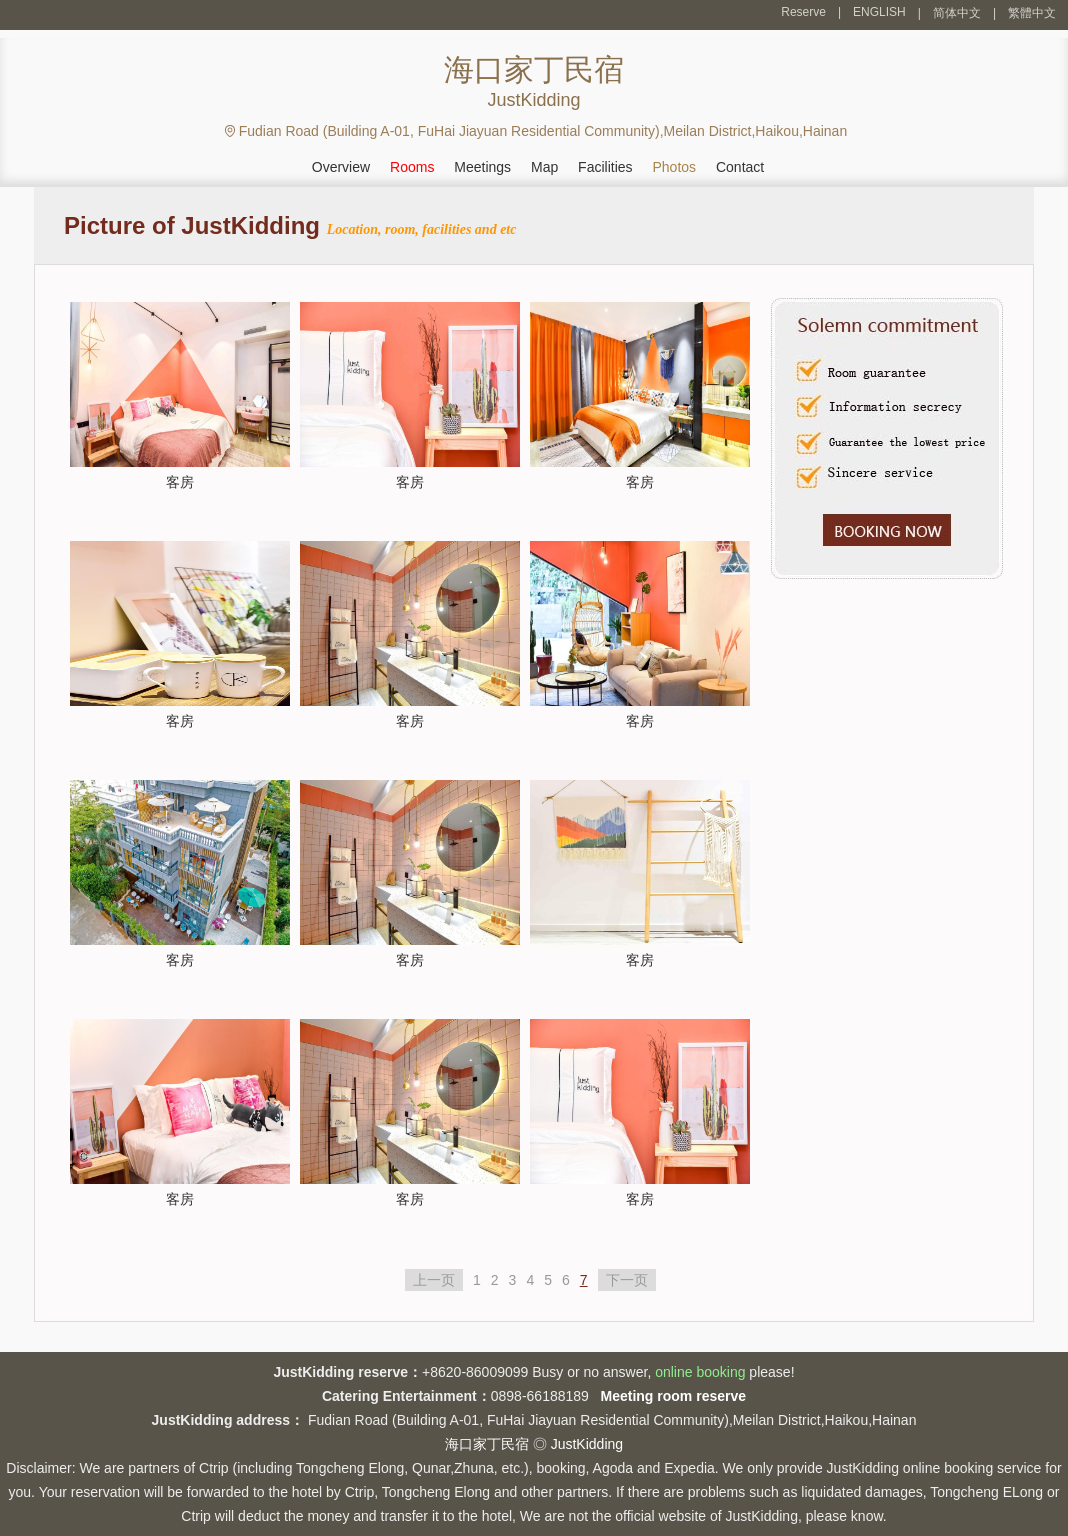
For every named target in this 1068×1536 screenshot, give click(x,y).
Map (544, 167)
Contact (740, 167)
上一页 (434, 1280)
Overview (341, 167)
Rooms (412, 167)
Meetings (482, 167)
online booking (700, 1372)
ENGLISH (879, 12)
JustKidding (587, 1444)
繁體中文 (1032, 13)
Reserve (803, 12)
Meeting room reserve (674, 1396)
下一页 (627, 1280)
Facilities (605, 167)
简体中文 (957, 13)
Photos (674, 167)
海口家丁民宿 (487, 1444)
